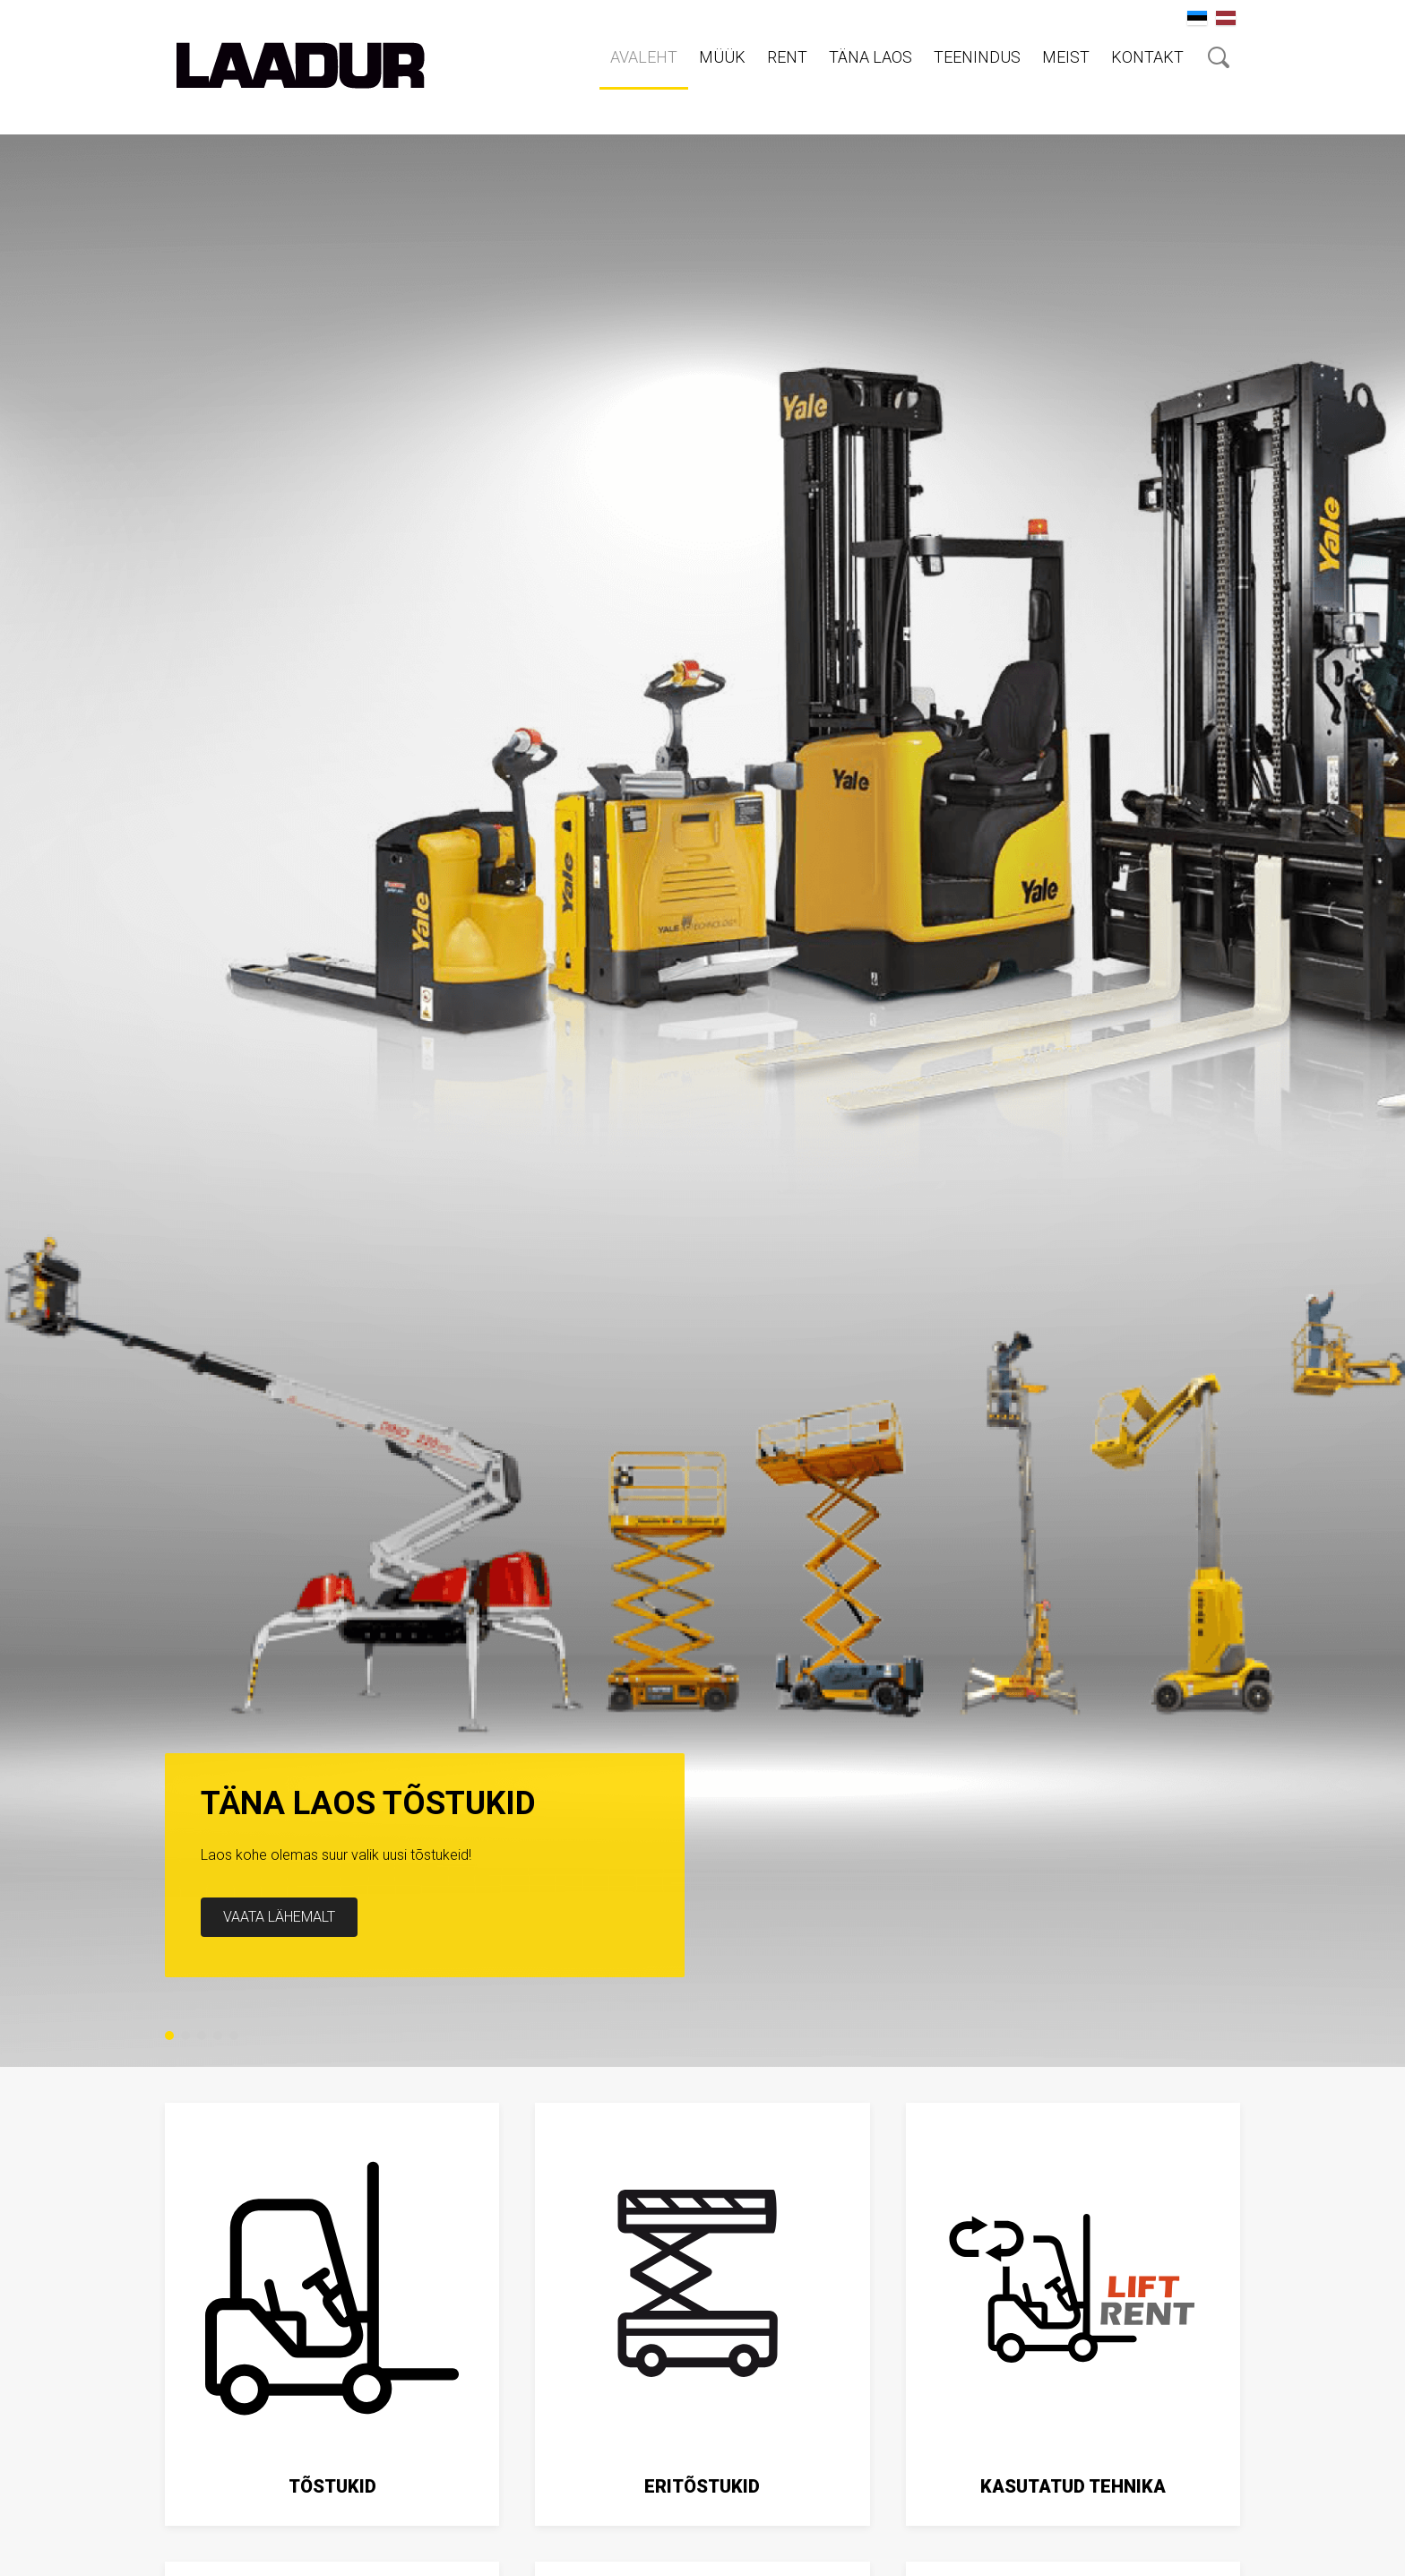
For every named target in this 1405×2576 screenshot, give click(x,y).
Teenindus (977, 57)
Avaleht (643, 57)
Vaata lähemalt (279, 1916)
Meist (1066, 57)
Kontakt (1147, 57)
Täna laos (870, 57)
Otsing (1218, 57)
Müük (722, 57)
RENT (787, 57)
